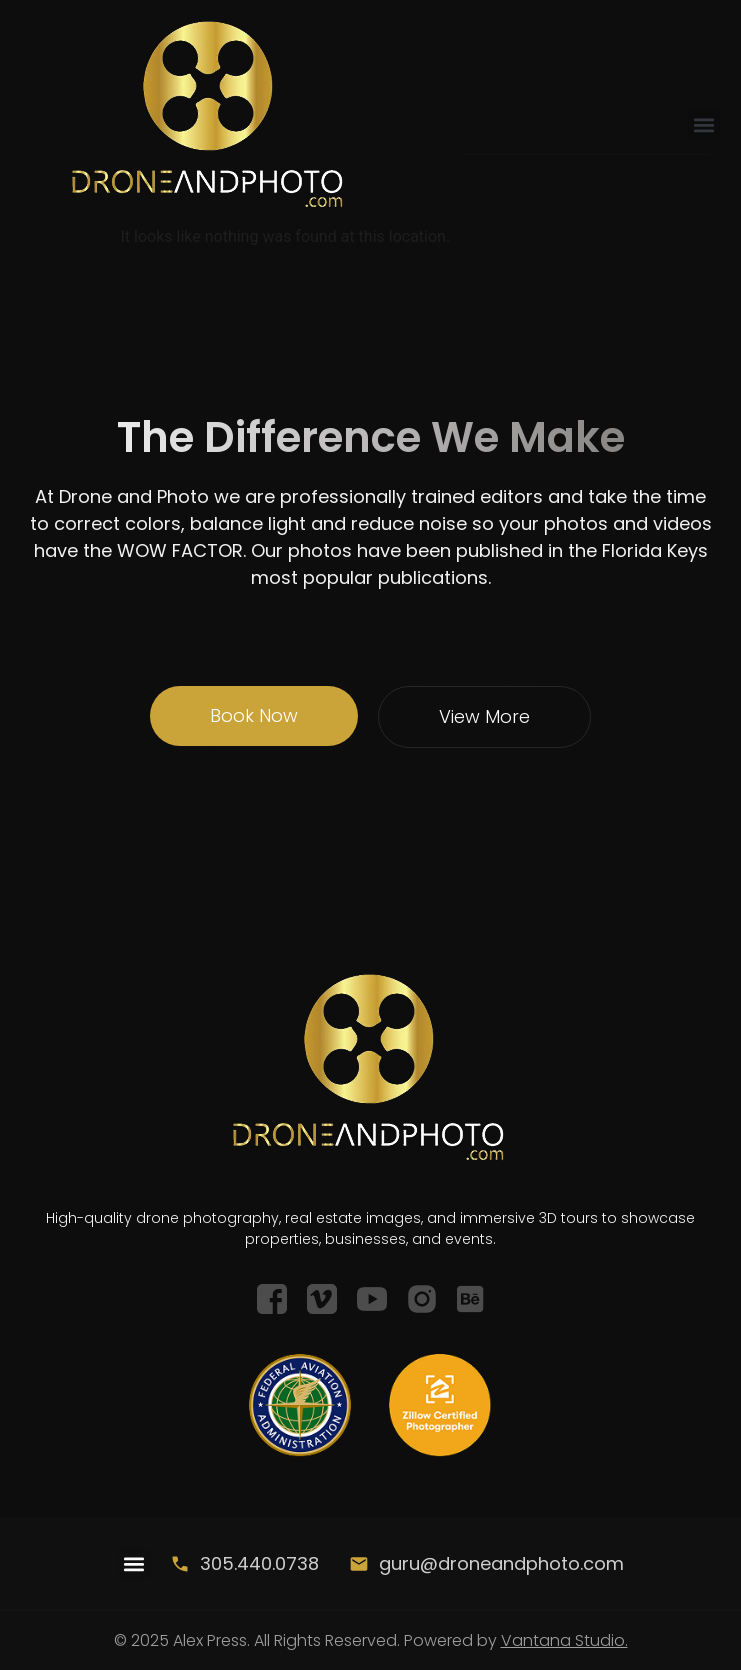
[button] (704, 125)
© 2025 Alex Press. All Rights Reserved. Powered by (371, 1640)
